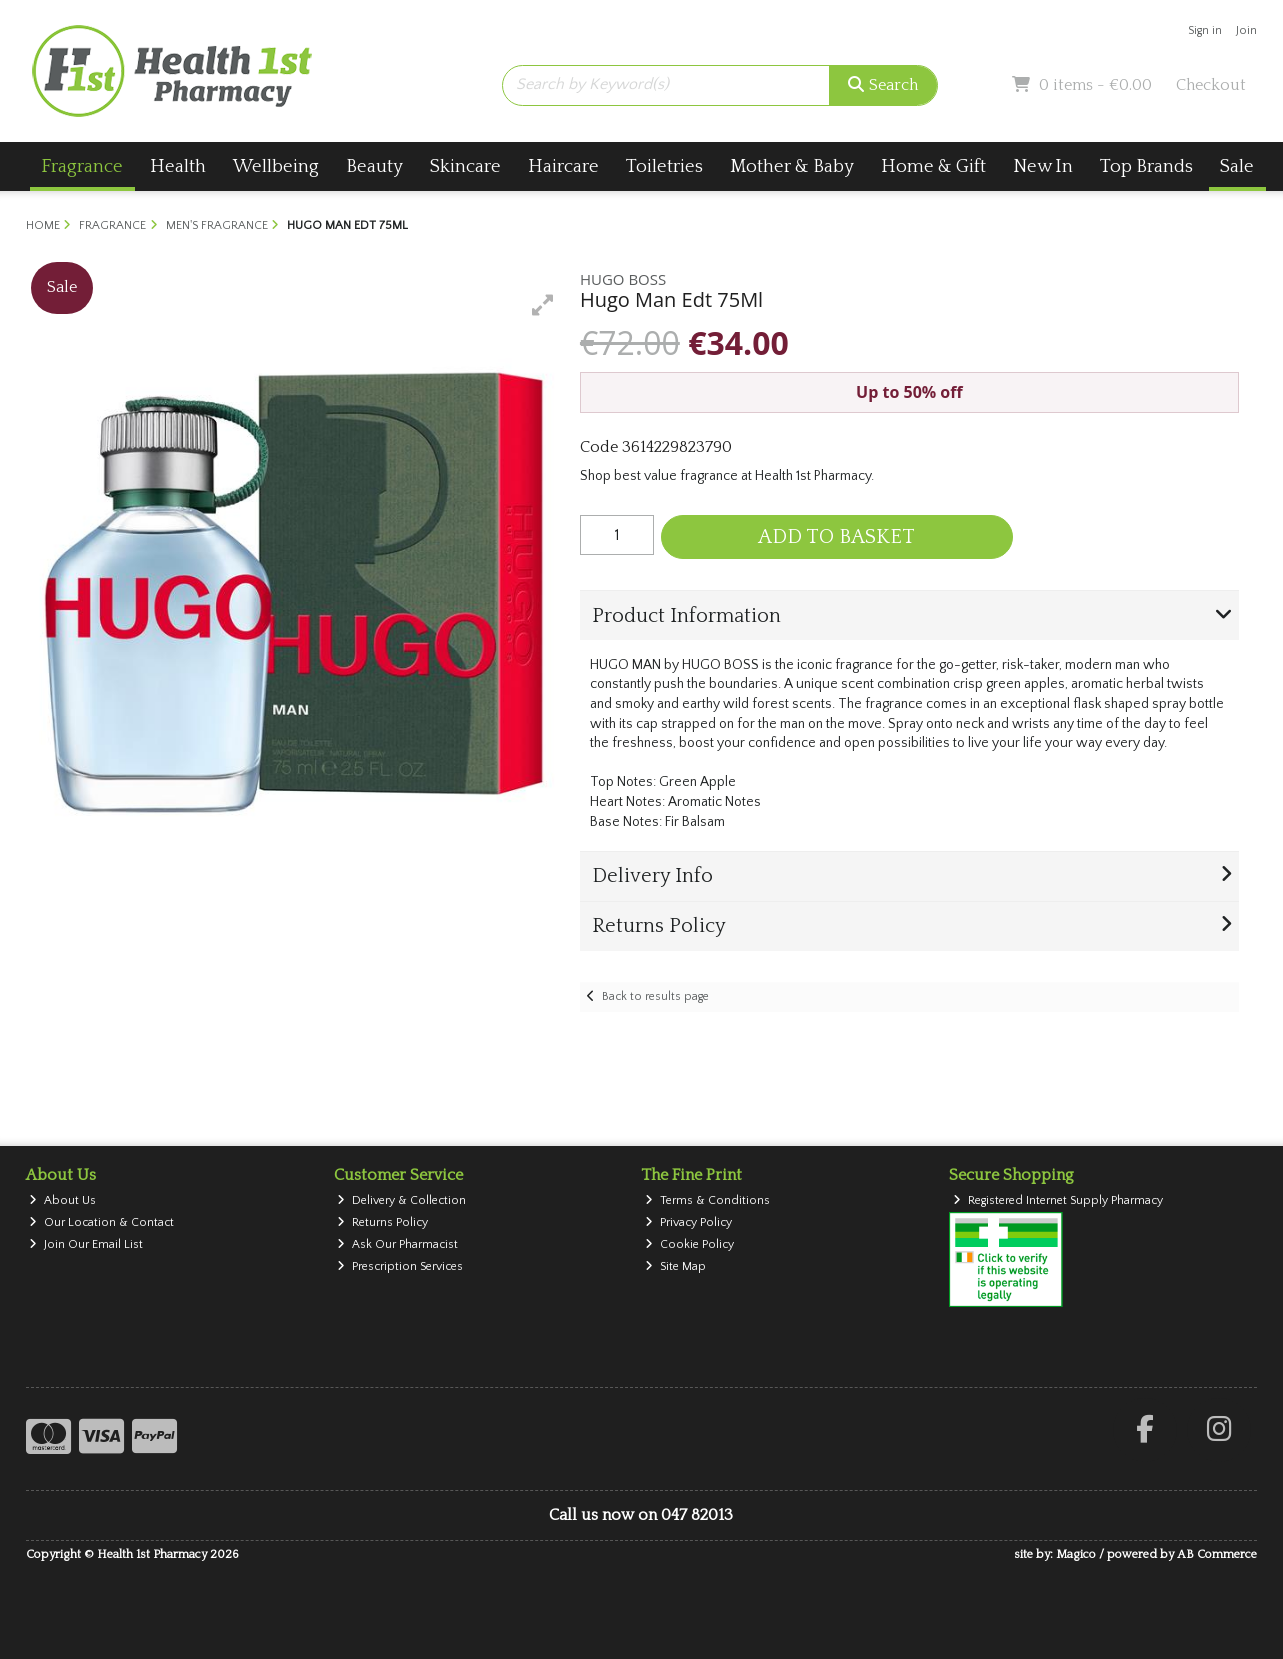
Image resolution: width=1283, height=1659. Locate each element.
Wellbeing (276, 166)
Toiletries (664, 166)
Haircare (563, 166)
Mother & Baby (792, 166)
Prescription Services (400, 1266)
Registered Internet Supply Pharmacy (1058, 1200)
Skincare (465, 166)
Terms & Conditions (707, 1200)
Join (1246, 30)
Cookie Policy (689, 1244)
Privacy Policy (688, 1222)
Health (178, 166)
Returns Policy (382, 1222)
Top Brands (1146, 166)
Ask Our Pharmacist (397, 1244)
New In (1043, 166)
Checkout (1211, 85)
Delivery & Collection (401, 1200)
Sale (1237, 166)
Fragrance (82, 166)
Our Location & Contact (101, 1222)
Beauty (374, 166)
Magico (1076, 1554)
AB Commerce (1217, 1554)
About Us (62, 1200)
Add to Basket (836, 537)
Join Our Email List (86, 1244)
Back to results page (655, 996)
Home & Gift (933, 166)
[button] (543, 305)
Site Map (675, 1266)
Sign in (1205, 30)
